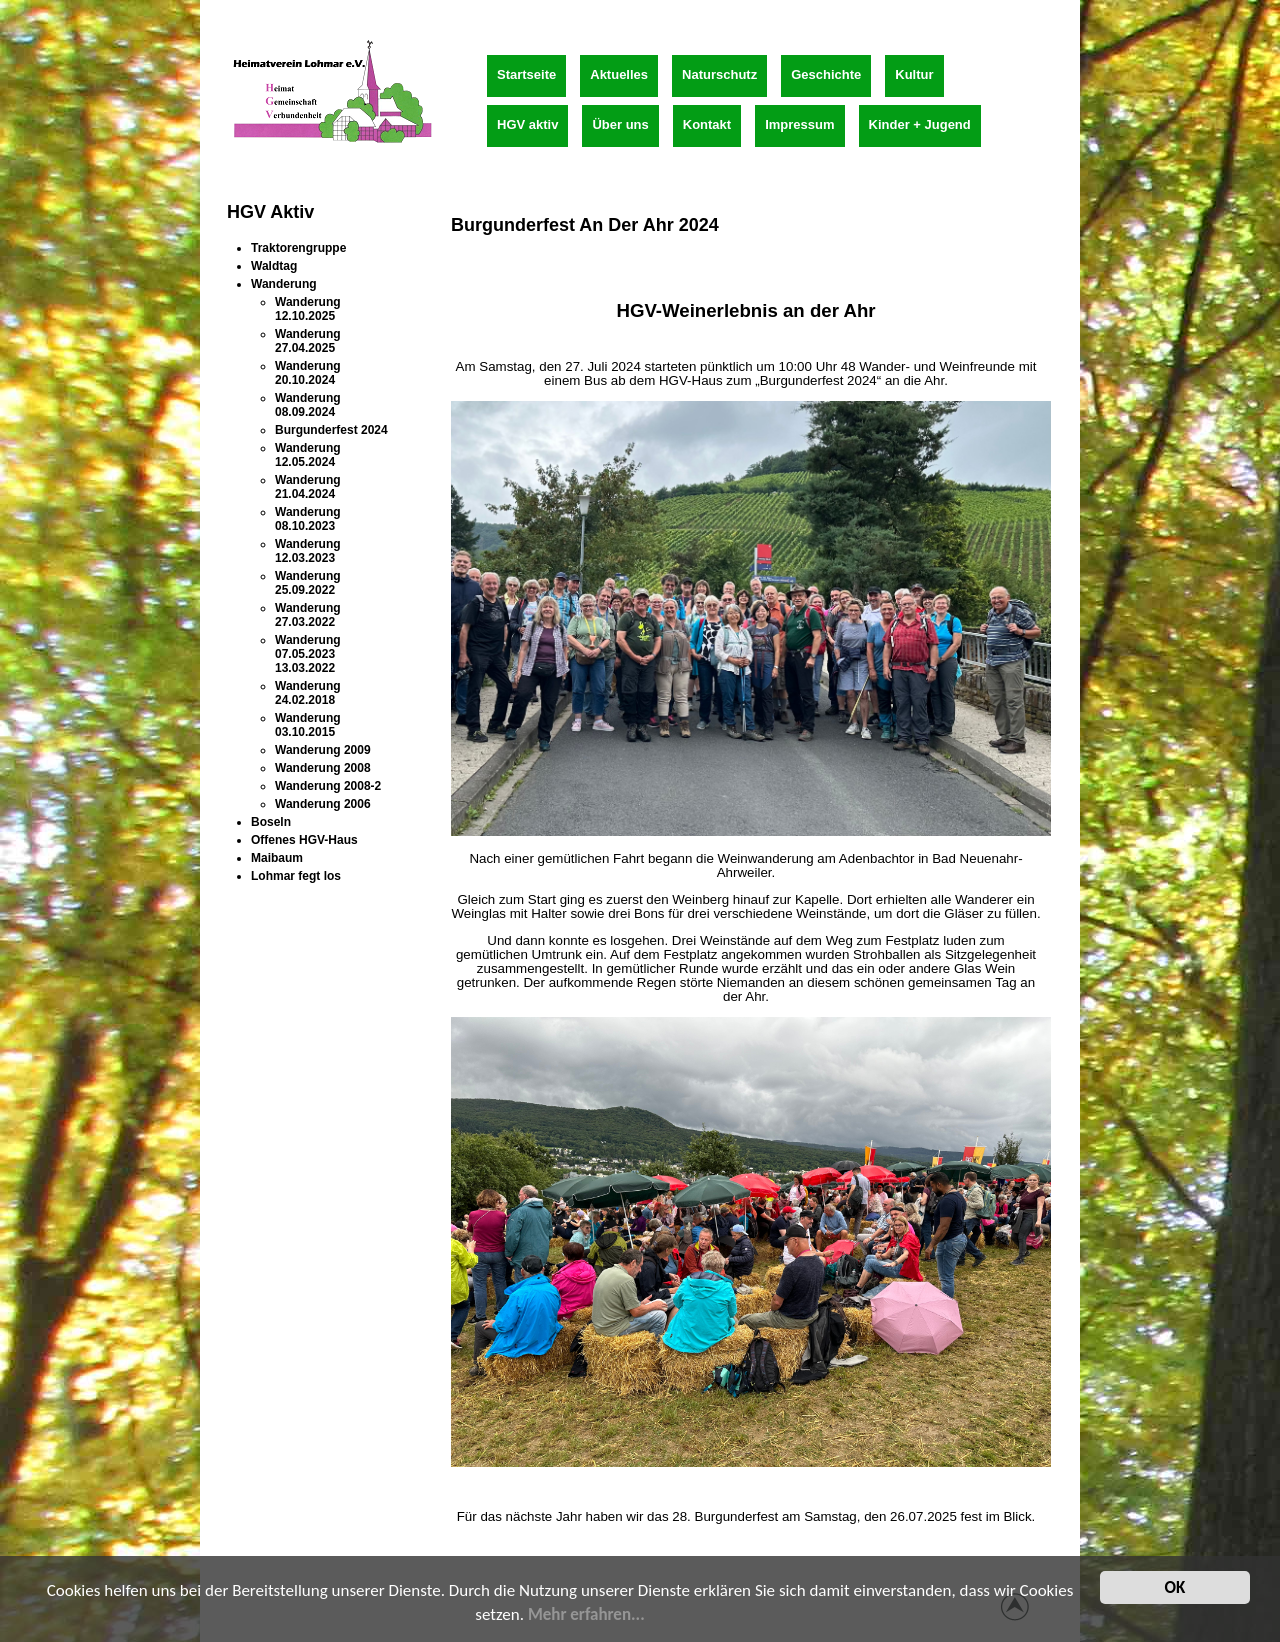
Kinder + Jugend (920, 124)
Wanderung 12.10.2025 (308, 309)
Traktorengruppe (298, 248)
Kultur (914, 74)
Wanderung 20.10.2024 (308, 373)
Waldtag (274, 266)
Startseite (526, 74)
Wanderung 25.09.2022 (308, 583)
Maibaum (277, 858)
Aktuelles (619, 74)
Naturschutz (719, 74)
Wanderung (284, 284)
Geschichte (826, 74)
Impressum (799, 124)
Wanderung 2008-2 (328, 786)
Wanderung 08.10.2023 (308, 519)
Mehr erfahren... (586, 1616)
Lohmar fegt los (296, 876)
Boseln (271, 822)
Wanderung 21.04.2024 (308, 487)
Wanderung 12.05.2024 (308, 455)
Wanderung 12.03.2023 (308, 551)
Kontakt (707, 124)
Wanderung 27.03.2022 (308, 615)
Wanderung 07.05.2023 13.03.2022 (308, 654)
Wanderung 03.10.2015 (308, 725)
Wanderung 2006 (323, 804)
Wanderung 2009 (323, 750)
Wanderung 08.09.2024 (308, 405)
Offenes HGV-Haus (304, 840)
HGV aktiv (527, 124)
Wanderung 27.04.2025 (308, 341)
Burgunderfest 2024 (331, 430)
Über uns (620, 124)
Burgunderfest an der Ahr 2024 (585, 225)
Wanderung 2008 (323, 768)
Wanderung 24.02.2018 (308, 693)
